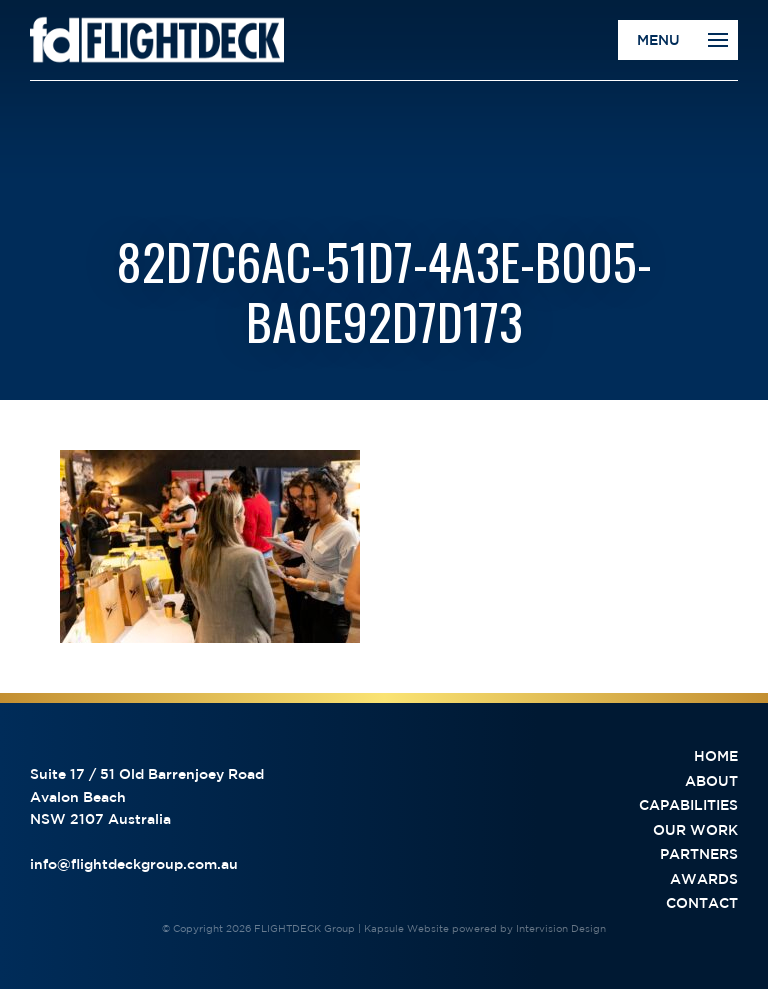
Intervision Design (561, 928)
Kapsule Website (406, 928)
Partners (699, 854)
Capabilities (688, 805)
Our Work (695, 830)
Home (716, 756)
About (711, 781)
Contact (702, 903)
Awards (704, 879)
